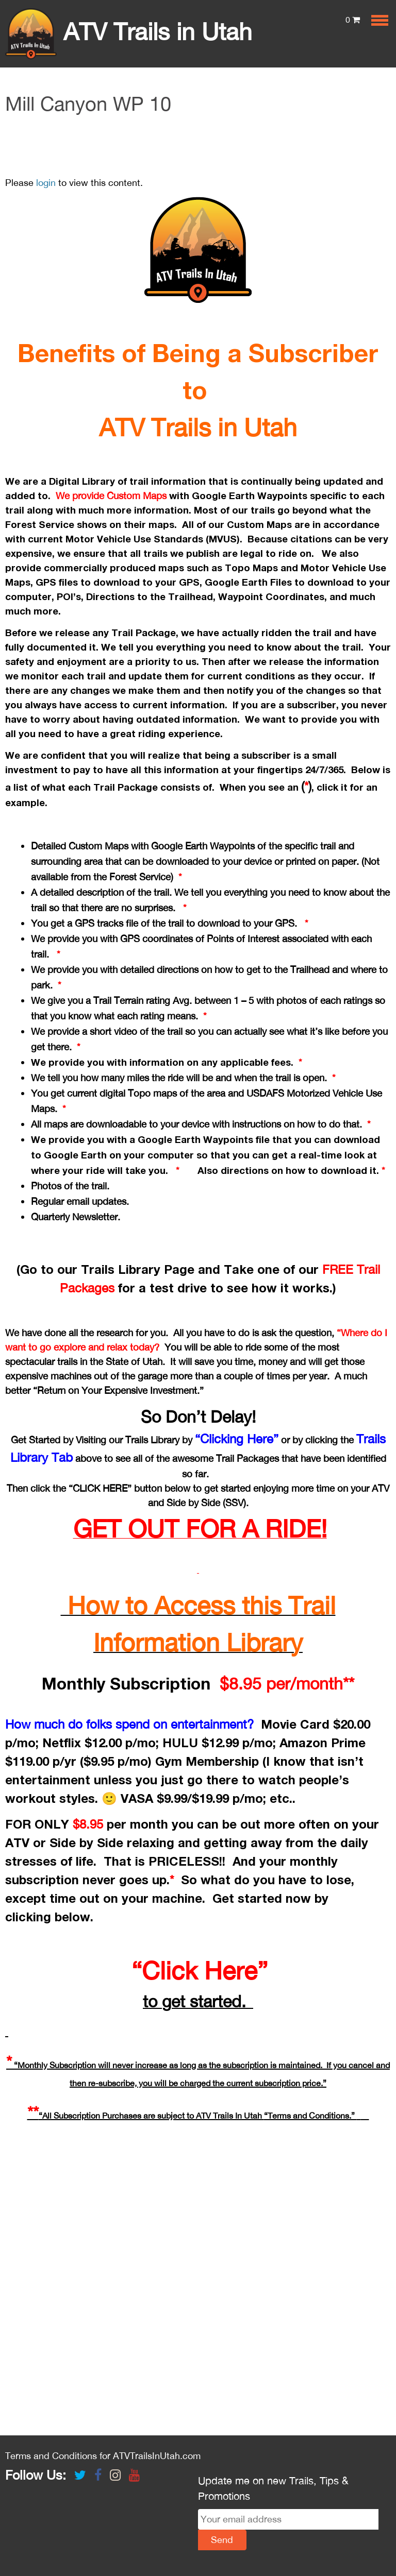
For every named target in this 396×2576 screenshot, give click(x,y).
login (46, 182)
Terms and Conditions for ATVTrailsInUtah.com (103, 2455)
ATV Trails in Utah (128, 31)
